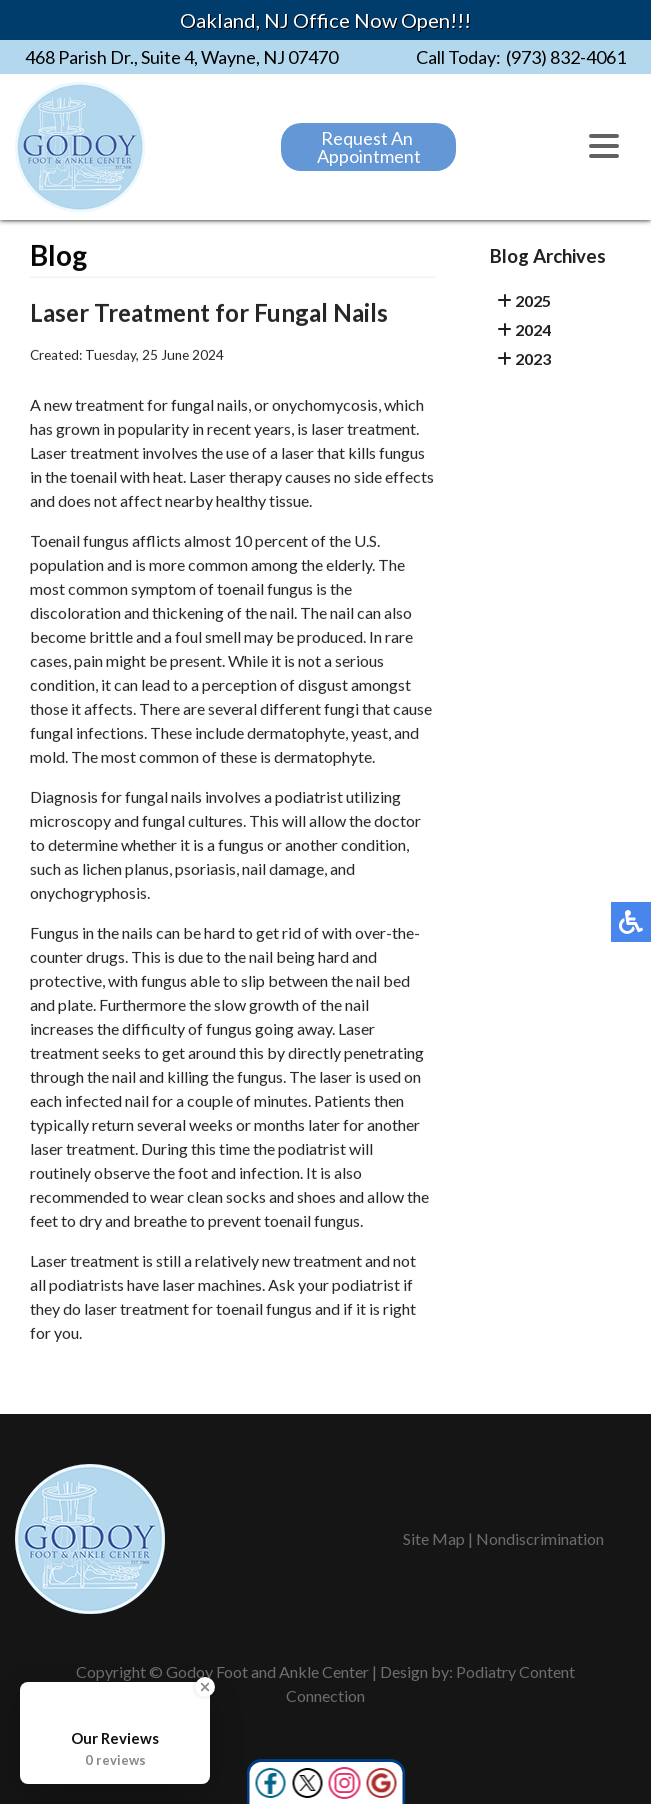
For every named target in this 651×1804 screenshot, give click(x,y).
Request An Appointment (369, 147)
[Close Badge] (205, 1687)
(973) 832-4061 (566, 57)
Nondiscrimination (540, 1538)
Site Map (434, 1538)
